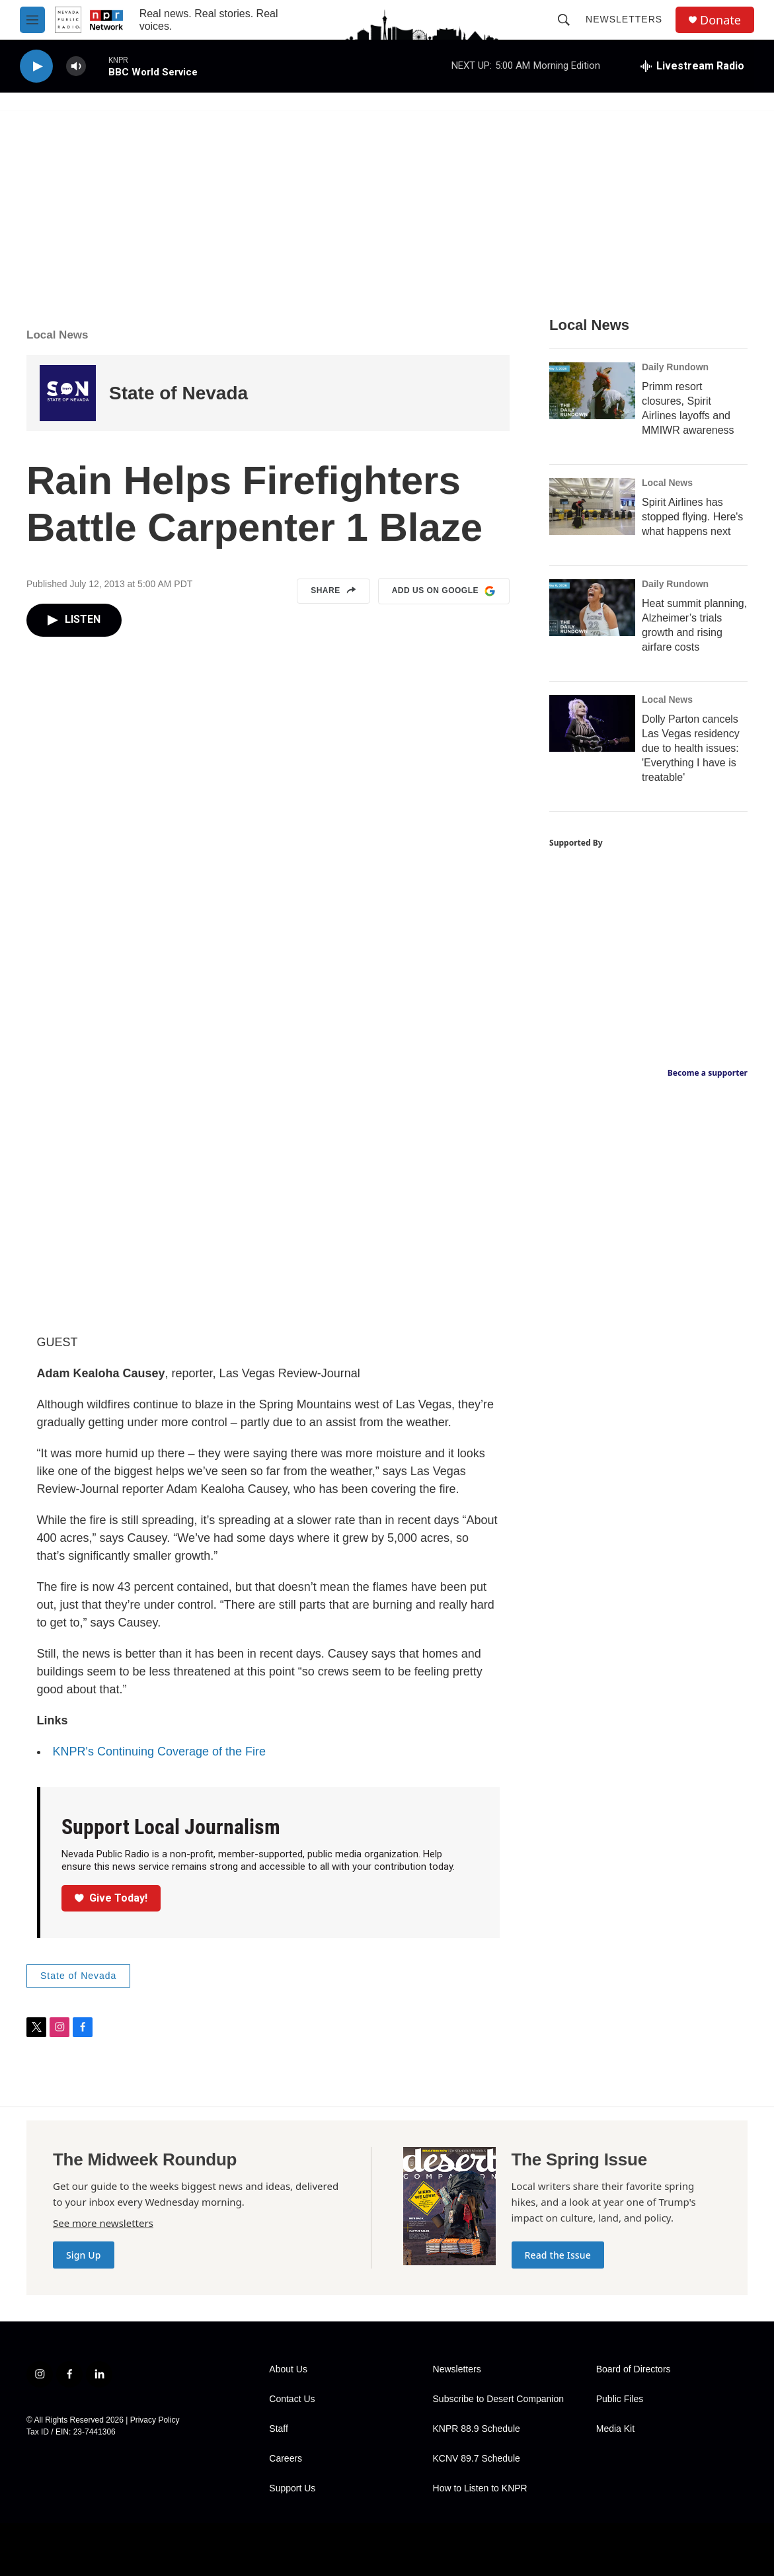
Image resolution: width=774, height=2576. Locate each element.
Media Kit (615, 2429)
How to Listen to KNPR (480, 2488)
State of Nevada (178, 393)
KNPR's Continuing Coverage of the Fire (159, 1751)
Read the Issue (558, 2255)
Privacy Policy (155, 2420)
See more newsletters (103, 2223)
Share (333, 591)
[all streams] (692, 66)
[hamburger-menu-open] (32, 20)
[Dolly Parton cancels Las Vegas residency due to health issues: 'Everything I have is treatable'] (592, 723)
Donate (720, 20)
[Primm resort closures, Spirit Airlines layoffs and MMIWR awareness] (592, 390)
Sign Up (83, 2255)
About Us (288, 2369)
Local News (57, 335)
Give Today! (111, 1898)
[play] (36, 66)
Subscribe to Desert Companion (498, 2399)
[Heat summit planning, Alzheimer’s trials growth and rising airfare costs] (592, 607)
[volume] (76, 66)
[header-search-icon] (564, 20)
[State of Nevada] (68, 393)
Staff (278, 2429)
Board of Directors (633, 2369)
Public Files (620, 2399)
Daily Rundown (675, 367)
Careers (285, 2459)
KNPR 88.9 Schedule (476, 2429)
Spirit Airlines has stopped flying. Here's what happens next (692, 517)
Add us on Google (444, 591)
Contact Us (292, 2399)
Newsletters (624, 19)
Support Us (292, 2488)
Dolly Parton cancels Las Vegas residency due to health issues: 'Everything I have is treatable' (691, 748)
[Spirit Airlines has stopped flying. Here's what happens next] (592, 506)
